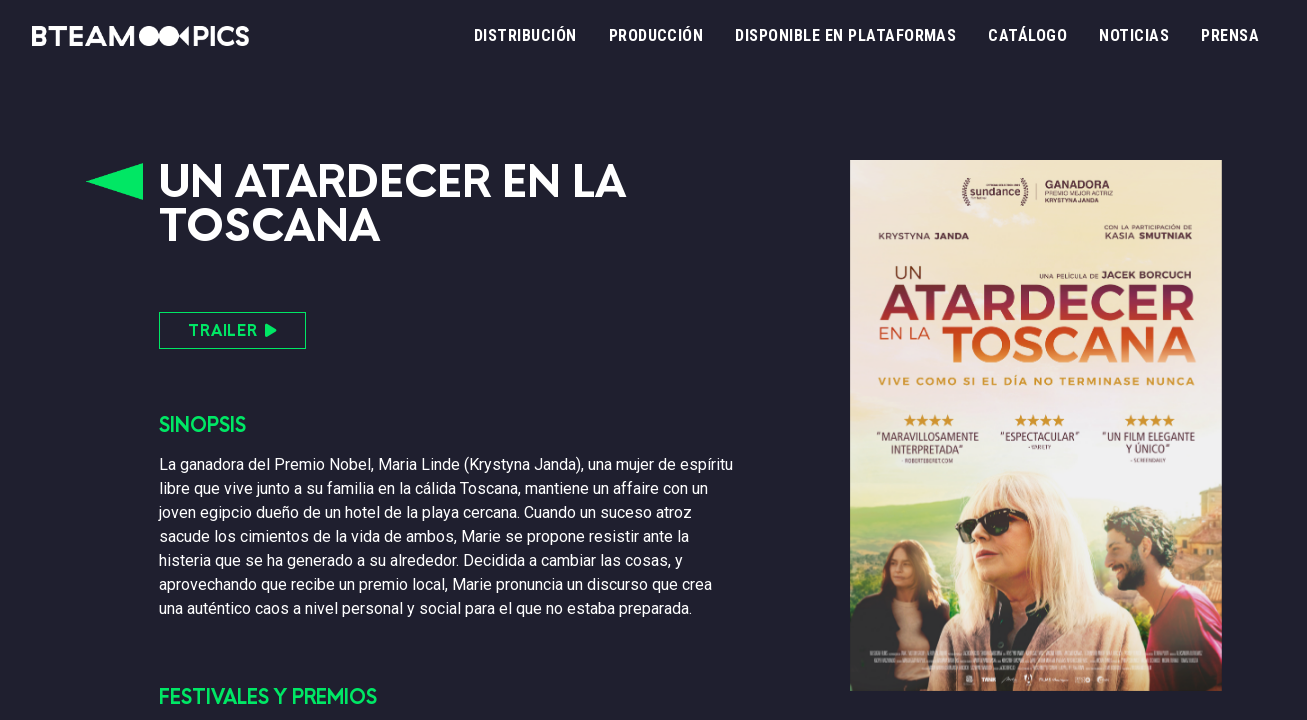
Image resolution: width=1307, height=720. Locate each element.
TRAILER (232, 330)
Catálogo (1027, 35)
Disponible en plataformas (845, 35)
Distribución (525, 35)
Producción (656, 35)
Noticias (1134, 35)
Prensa (1230, 35)
